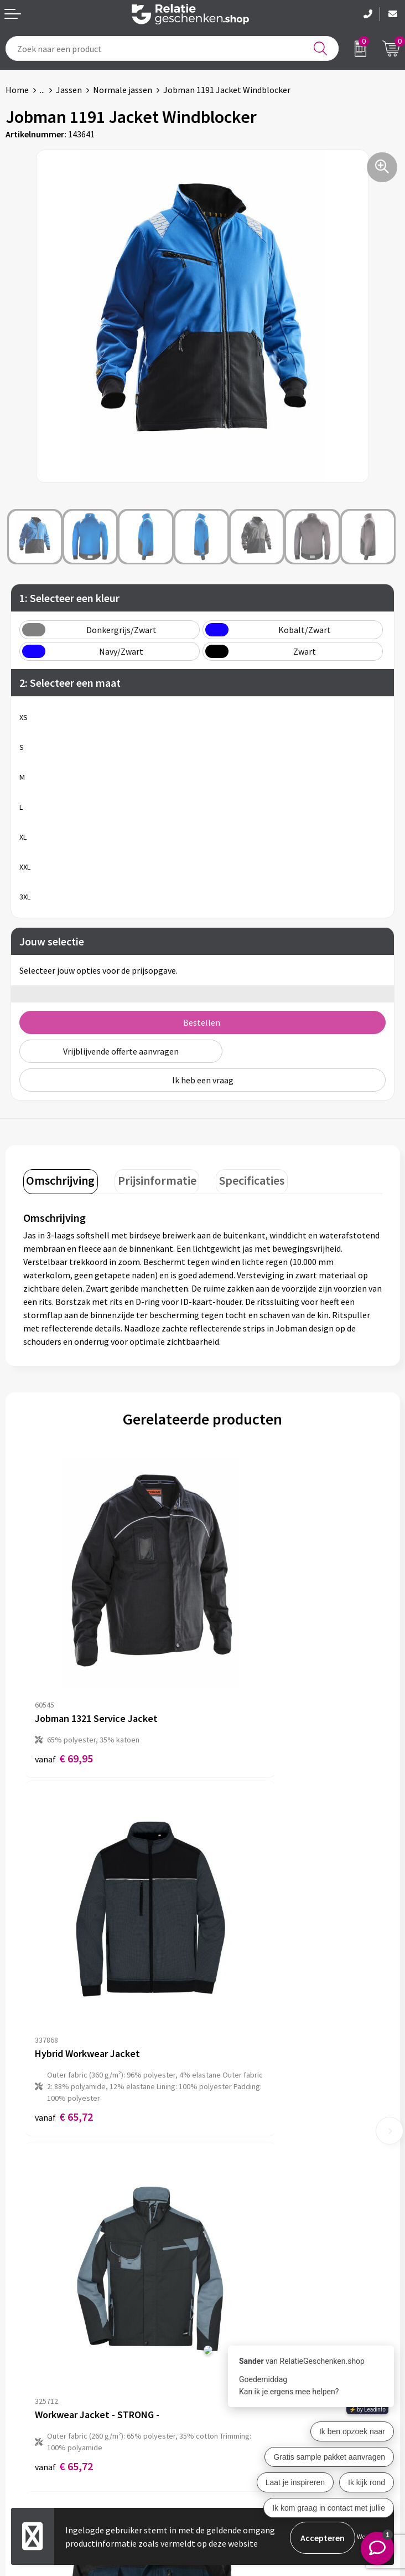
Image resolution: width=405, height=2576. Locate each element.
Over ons (224, 2223)
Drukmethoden (237, 2276)
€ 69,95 (64, 1681)
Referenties (28, 2447)
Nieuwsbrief (230, 2240)
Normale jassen (122, 89)
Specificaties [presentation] (239, 1177)
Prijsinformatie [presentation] (149, 1177)
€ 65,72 (243, 1716)
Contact (21, 2394)
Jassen (69, 89)
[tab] (58, 1180)
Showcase (24, 2412)
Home (17, 89)
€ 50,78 (243, 1979)
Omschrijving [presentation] (58, 1177)
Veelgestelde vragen (246, 2258)
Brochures (25, 2429)
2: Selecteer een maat (70, 683)
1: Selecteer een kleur (69, 598)
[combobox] (172, 48)
